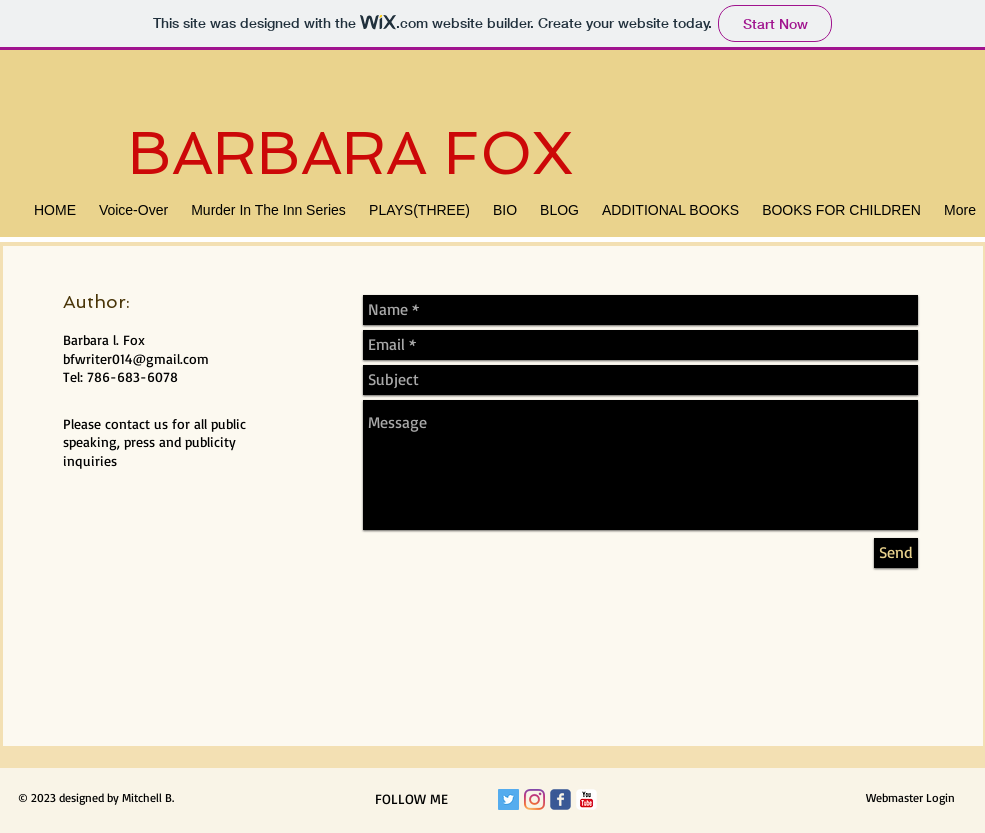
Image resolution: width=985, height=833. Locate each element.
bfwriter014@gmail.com (136, 358)
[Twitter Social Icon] (508, 799)
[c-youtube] (586, 799)
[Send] (896, 553)
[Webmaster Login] (910, 798)
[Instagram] (534, 799)
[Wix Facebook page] (560, 799)
